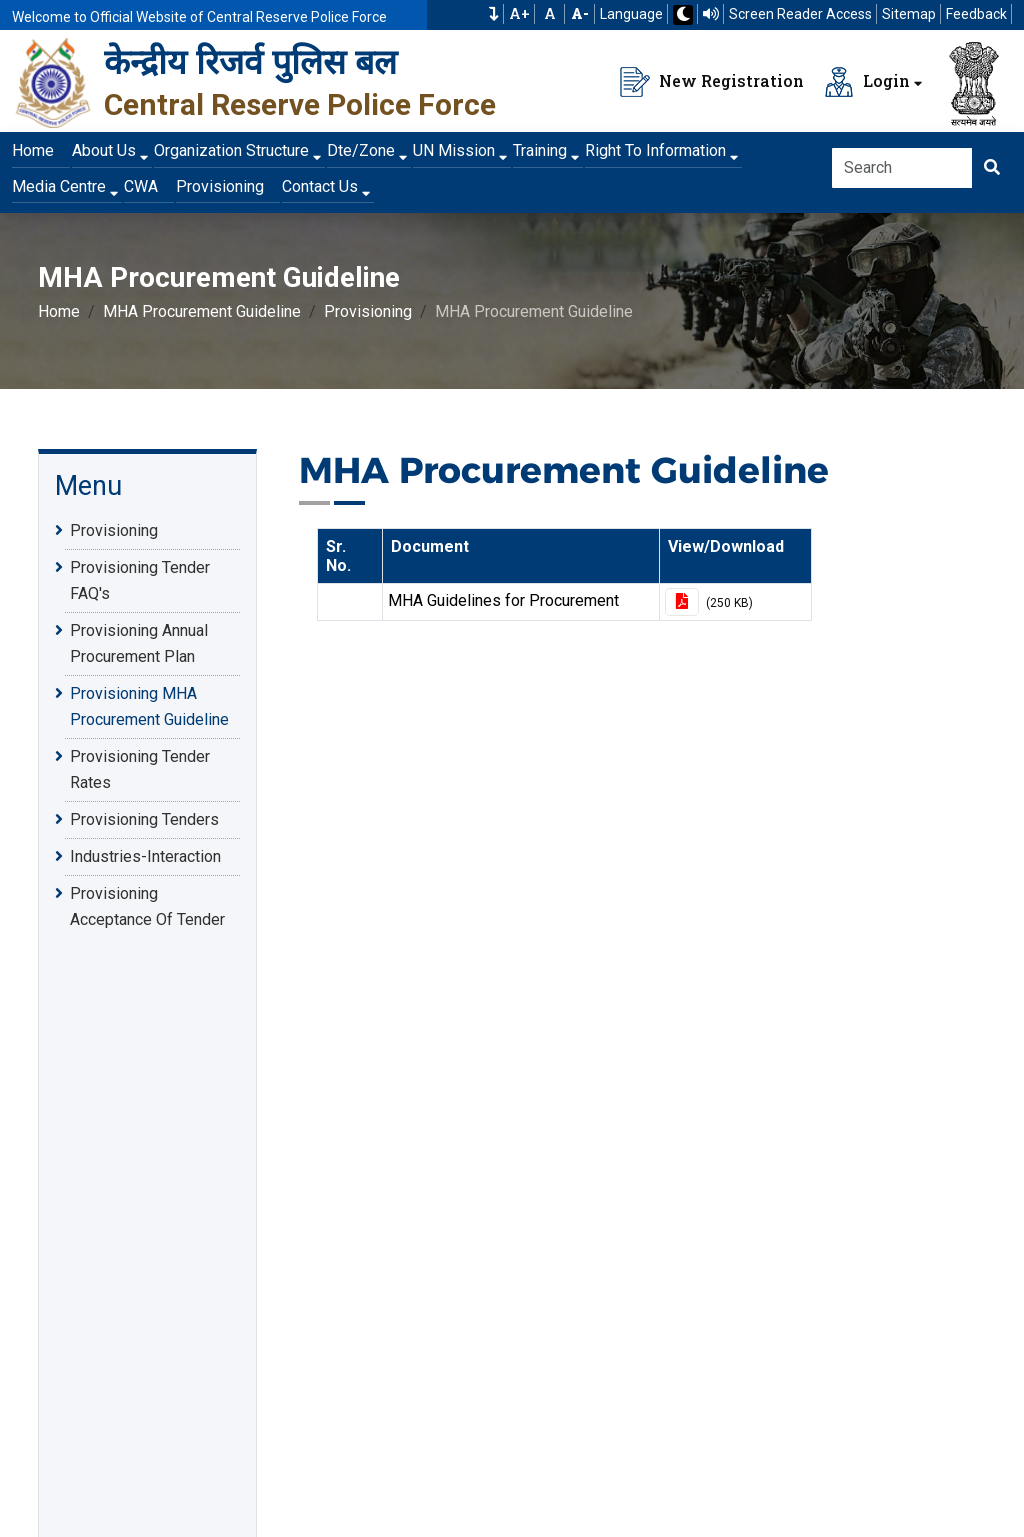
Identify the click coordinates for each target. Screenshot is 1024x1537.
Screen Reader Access (800, 14)
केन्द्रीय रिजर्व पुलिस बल (250, 62)
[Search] (902, 168)
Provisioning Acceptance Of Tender (147, 905)
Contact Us (320, 186)
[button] (494, 14)
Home (33, 150)
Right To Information (655, 150)
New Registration (712, 82)
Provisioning (220, 186)
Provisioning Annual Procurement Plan (139, 642)
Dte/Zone (361, 150)
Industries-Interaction (145, 856)
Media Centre (59, 186)
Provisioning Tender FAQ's (140, 579)
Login (867, 82)
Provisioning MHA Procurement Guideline (149, 705)
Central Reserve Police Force (300, 104)
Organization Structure (231, 150)
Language (631, 14)
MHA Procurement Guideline (202, 311)
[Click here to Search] (992, 168)
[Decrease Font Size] (580, 14)
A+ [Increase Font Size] (519, 14)
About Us (104, 150)
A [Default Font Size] (550, 14)
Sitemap (909, 14)
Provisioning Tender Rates (140, 768)
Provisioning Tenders (144, 819)
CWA (141, 186)
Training (540, 150)
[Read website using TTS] (711, 14)
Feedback (976, 14)
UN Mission (454, 150)
